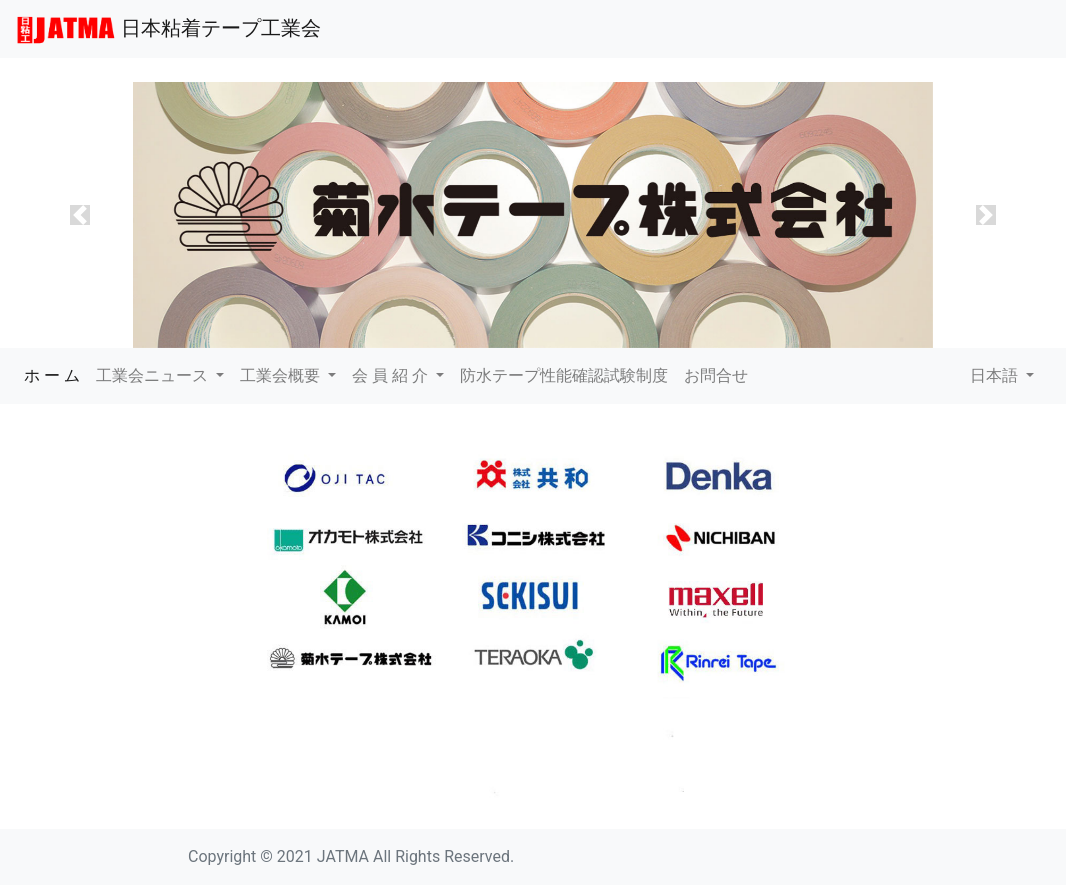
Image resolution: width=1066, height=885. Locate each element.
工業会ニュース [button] (154, 375)
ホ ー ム (56, 374)
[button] (80, 215)
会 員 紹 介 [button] (392, 375)
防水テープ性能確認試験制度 (564, 375)
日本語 (996, 375)
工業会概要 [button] (282, 375)
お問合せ (716, 375)
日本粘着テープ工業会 (168, 30)
